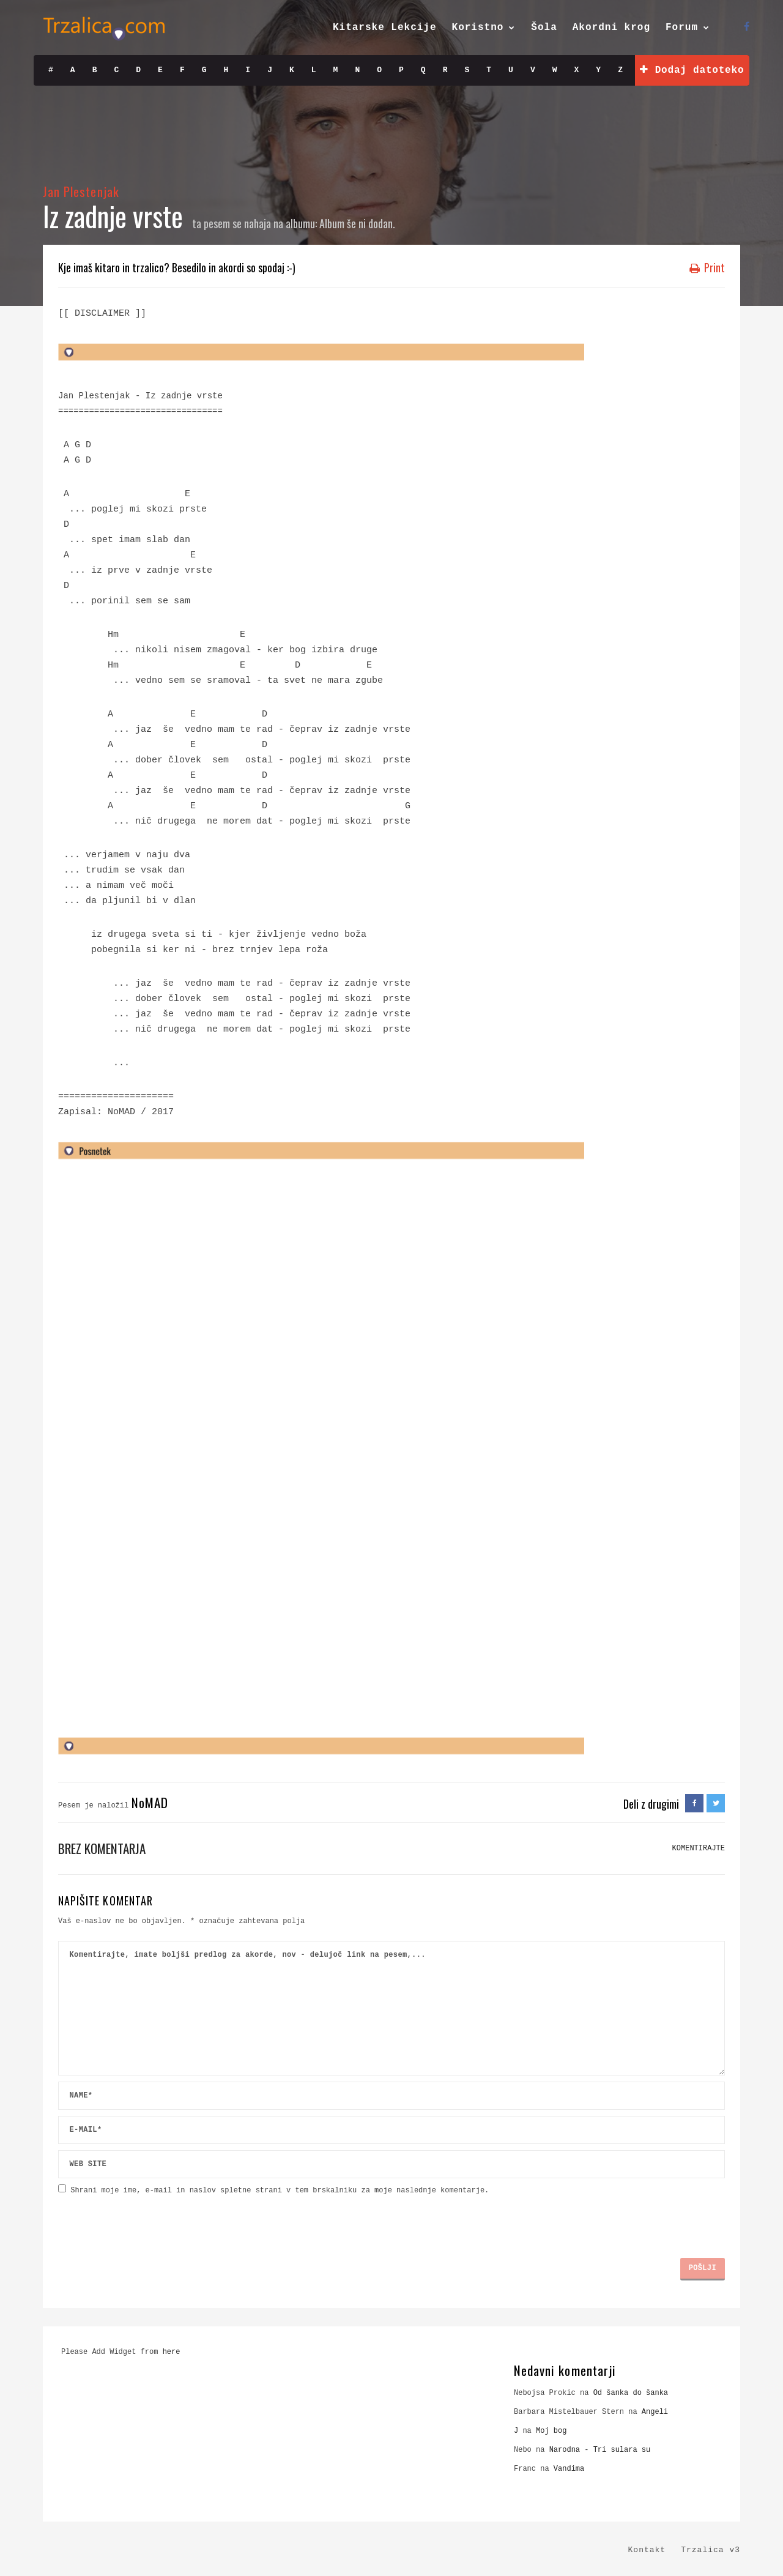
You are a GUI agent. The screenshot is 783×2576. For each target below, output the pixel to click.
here (171, 2352)
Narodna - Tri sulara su (600, 2450)
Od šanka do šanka (630, 2393)
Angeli (655, 2412)
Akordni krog (611, 27)
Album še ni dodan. (357, 223)
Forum (682, 27)
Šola (544, 27)
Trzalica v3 (710, 2550)
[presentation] (151, 2222)
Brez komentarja (102, 1848)
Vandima (569, 2469)
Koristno (478, 27)
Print (707, 267)
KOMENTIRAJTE (698, 1848)
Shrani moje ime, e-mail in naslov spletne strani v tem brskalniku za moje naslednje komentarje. (279, 2190)
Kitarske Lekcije (385, 27)
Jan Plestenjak (81, 191)
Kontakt (647, 2550)
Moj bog (551, 2431)
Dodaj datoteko (692, 70)
